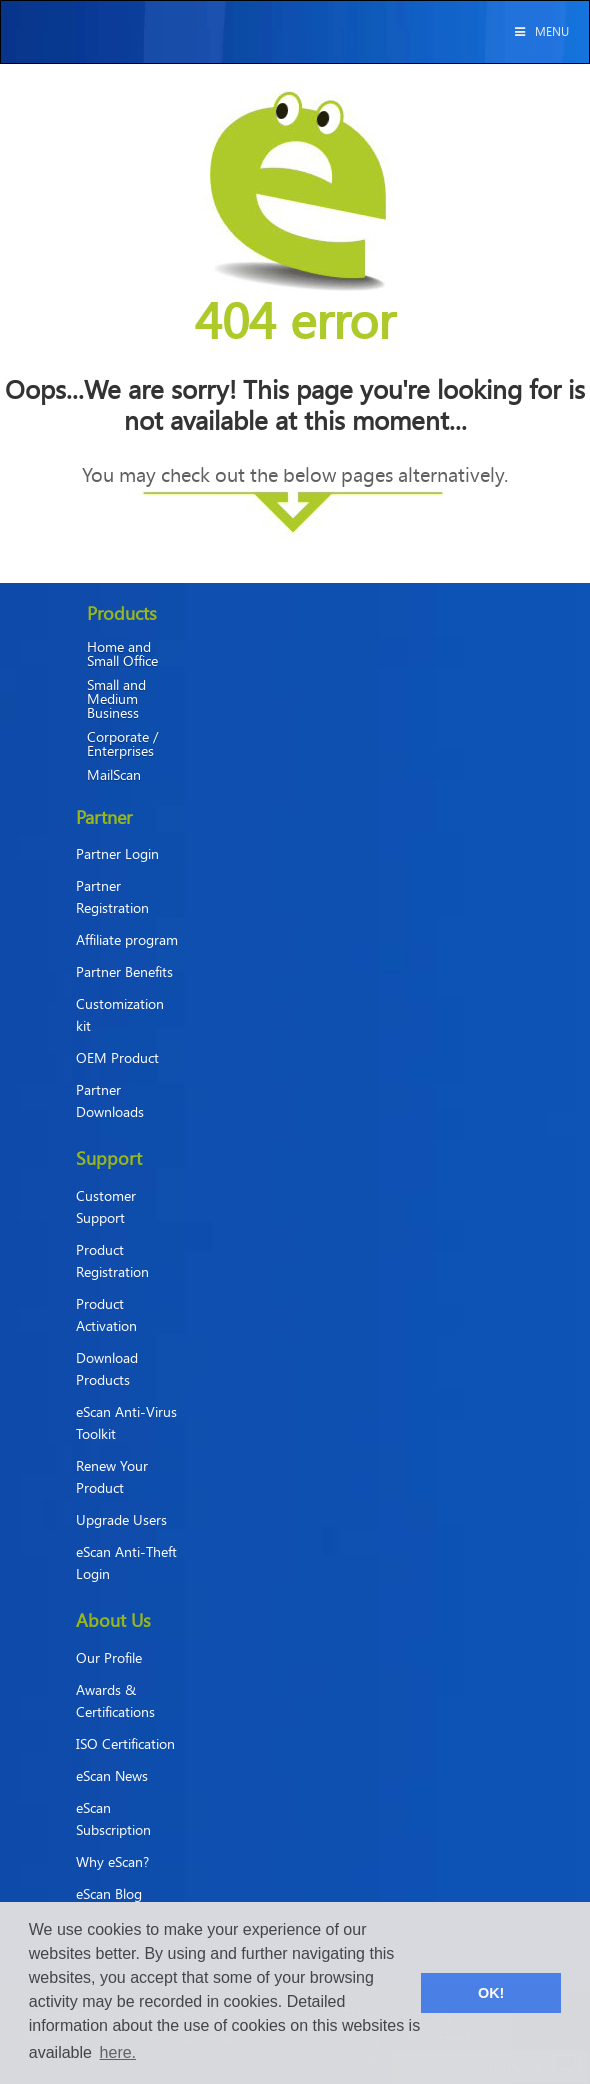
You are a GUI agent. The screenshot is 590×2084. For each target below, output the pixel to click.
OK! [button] (491, 1993)
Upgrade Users (121, 1519)
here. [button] (118, 2052)
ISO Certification (125, 1743)
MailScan (114, 775)
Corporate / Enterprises (122, 744)
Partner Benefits (124, 971)
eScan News (112, 1775)
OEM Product (117, 1057)
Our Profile (109, 1657)
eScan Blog (109, 1893)
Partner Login (117, 853)
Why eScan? (112, 1861)
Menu (540, 31)
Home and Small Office (122, 654)
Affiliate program (127, 939)
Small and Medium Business (116, 699)
